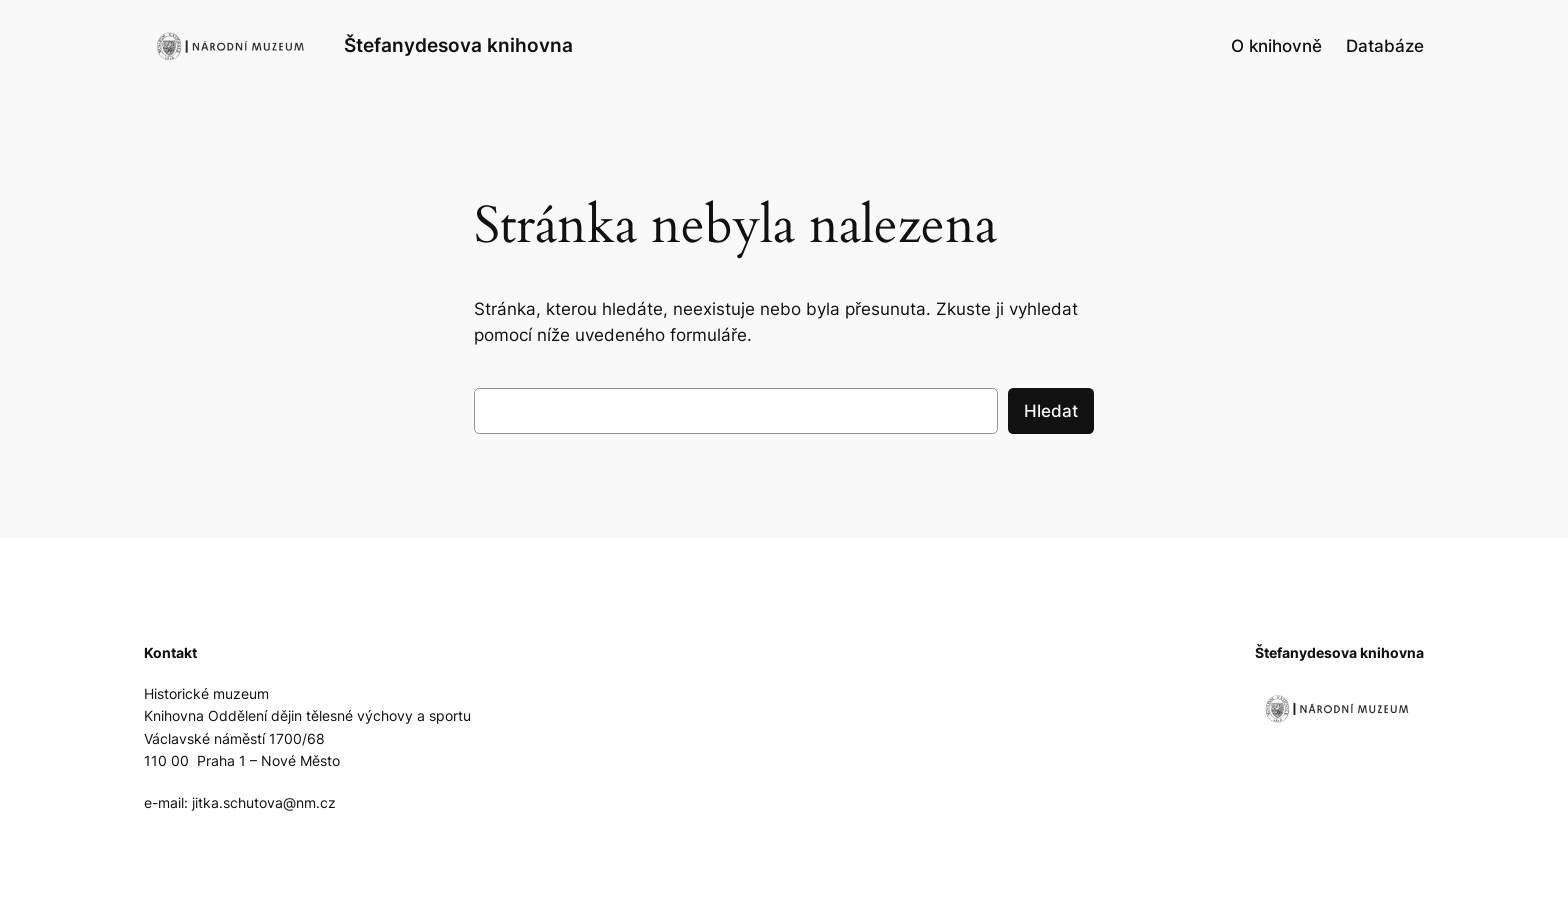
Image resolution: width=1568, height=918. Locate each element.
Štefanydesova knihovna (458, 45)
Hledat (1051, 411)
